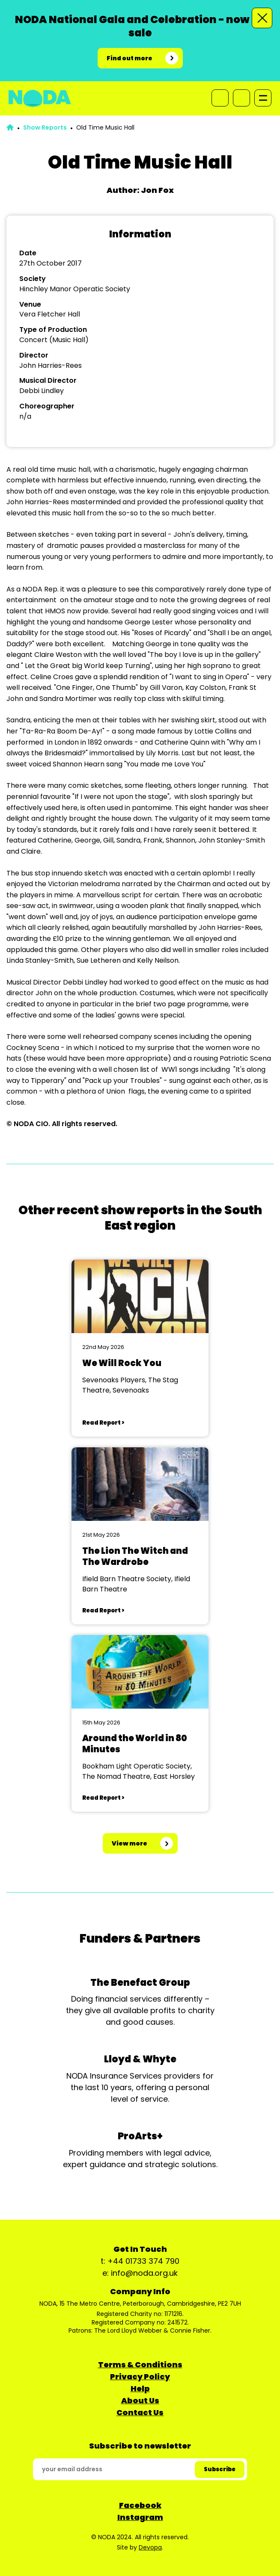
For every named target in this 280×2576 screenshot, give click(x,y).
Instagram (140, 2517)
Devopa (150, 2547)
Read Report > (103, 1423)
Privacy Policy (140, 2376)
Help (140, 2388)
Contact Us (140, 2412)
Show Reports (45, 127)
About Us (140, 2400)
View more (129, 1843)
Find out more (129, 58)
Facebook (140, 2505)
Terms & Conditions (140, 2364)
